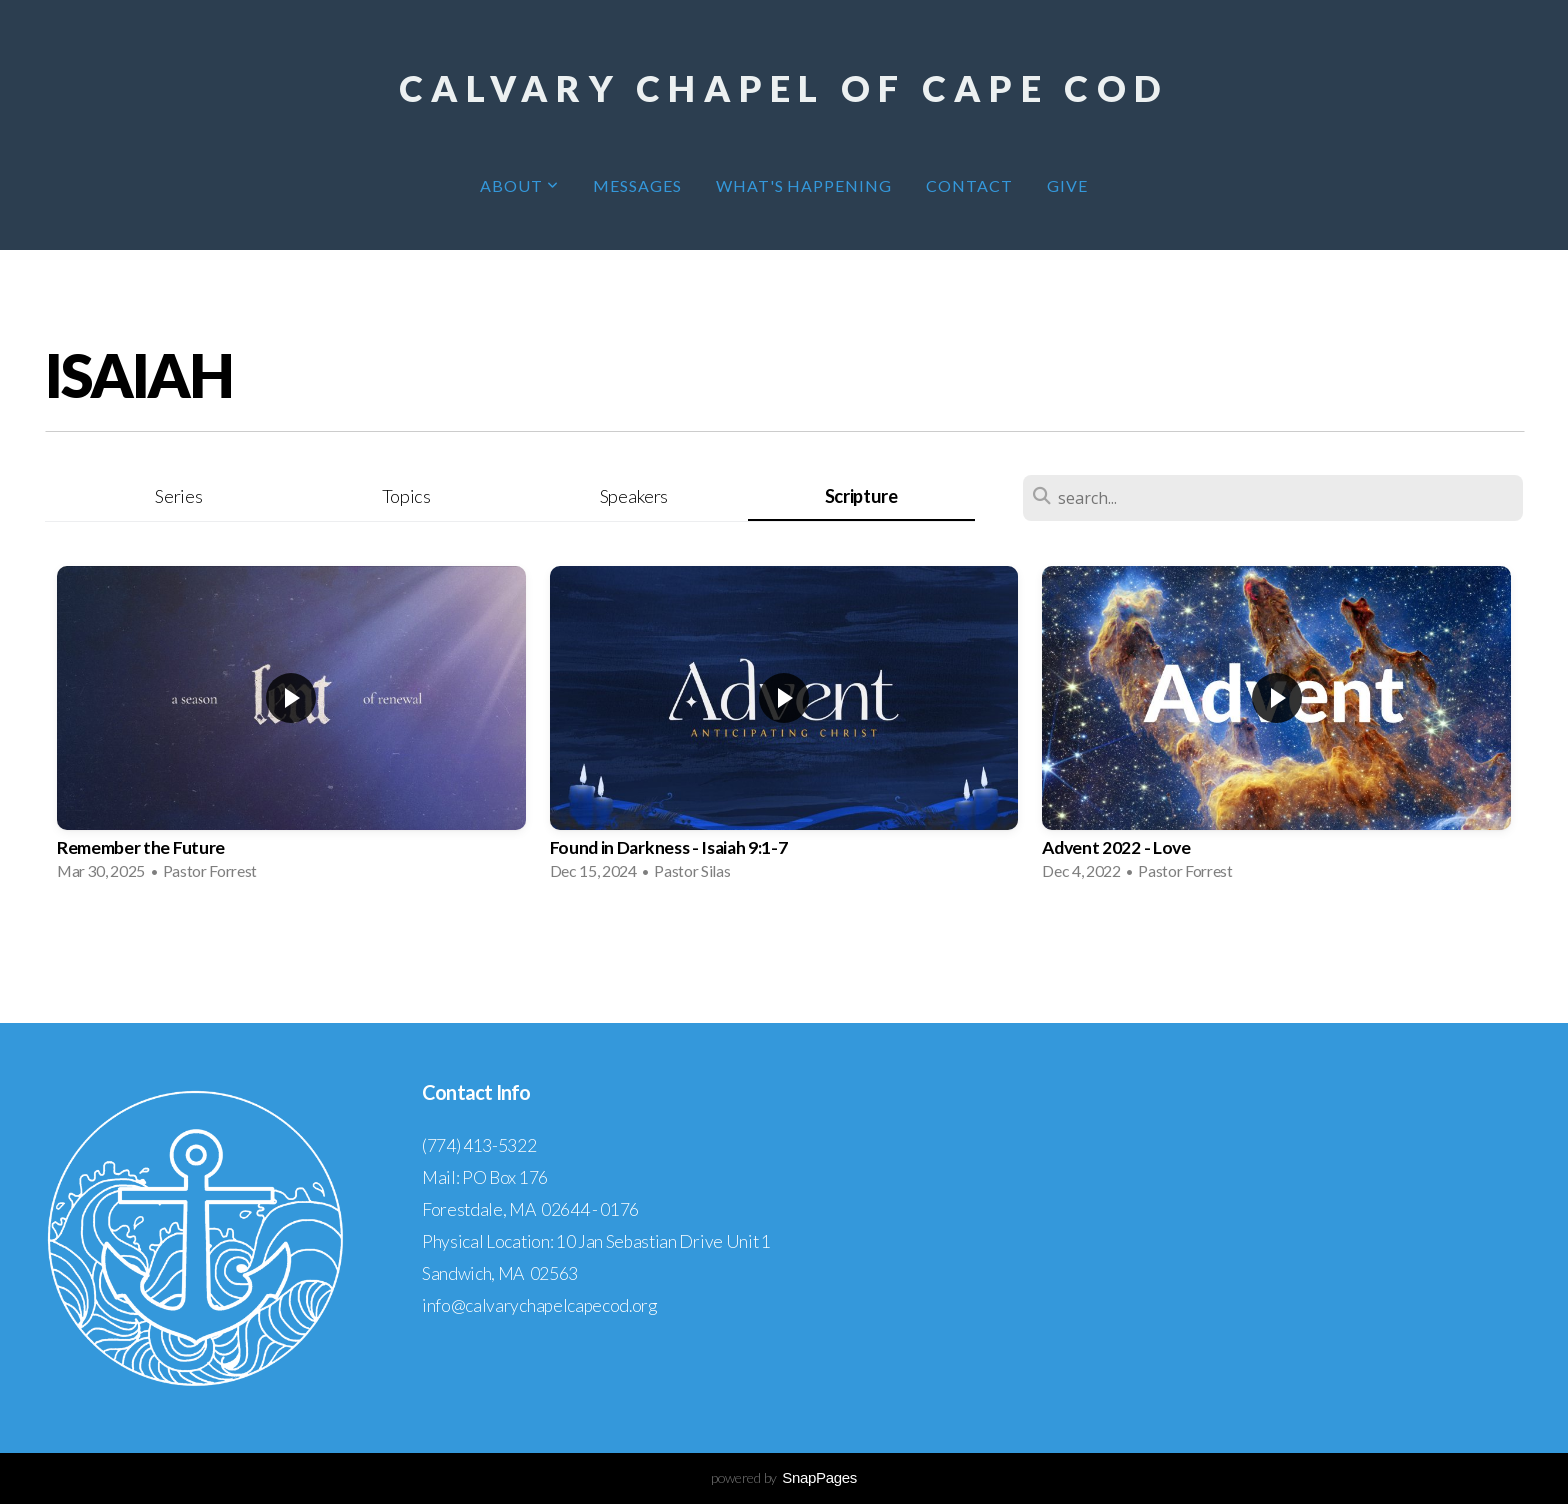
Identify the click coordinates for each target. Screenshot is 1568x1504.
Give (1067, 185)
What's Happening (804, 185)
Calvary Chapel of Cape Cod (784, 88)
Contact (969, 185)
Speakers (634, 496)
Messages (637, 185)
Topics (406, 496)
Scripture (861, 496)
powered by (784, 1477)
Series (178, 496)
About (519, 185)
